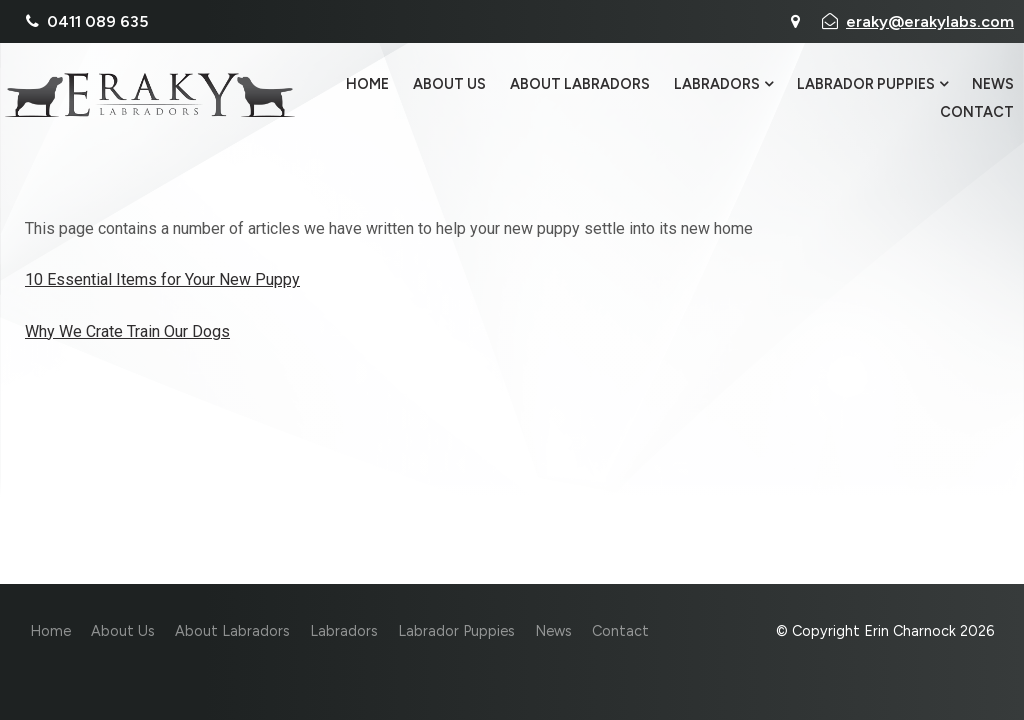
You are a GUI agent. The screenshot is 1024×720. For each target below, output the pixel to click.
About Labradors (580, 85)
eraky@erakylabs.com (930, 21)
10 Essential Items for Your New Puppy (162, 279)
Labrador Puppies (866, 85)
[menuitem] (50, 632)
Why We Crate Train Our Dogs (127, 331)
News (993, 85)
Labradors (717, 85)
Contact (977, 112)
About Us (449, 85)
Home (367, 85)
